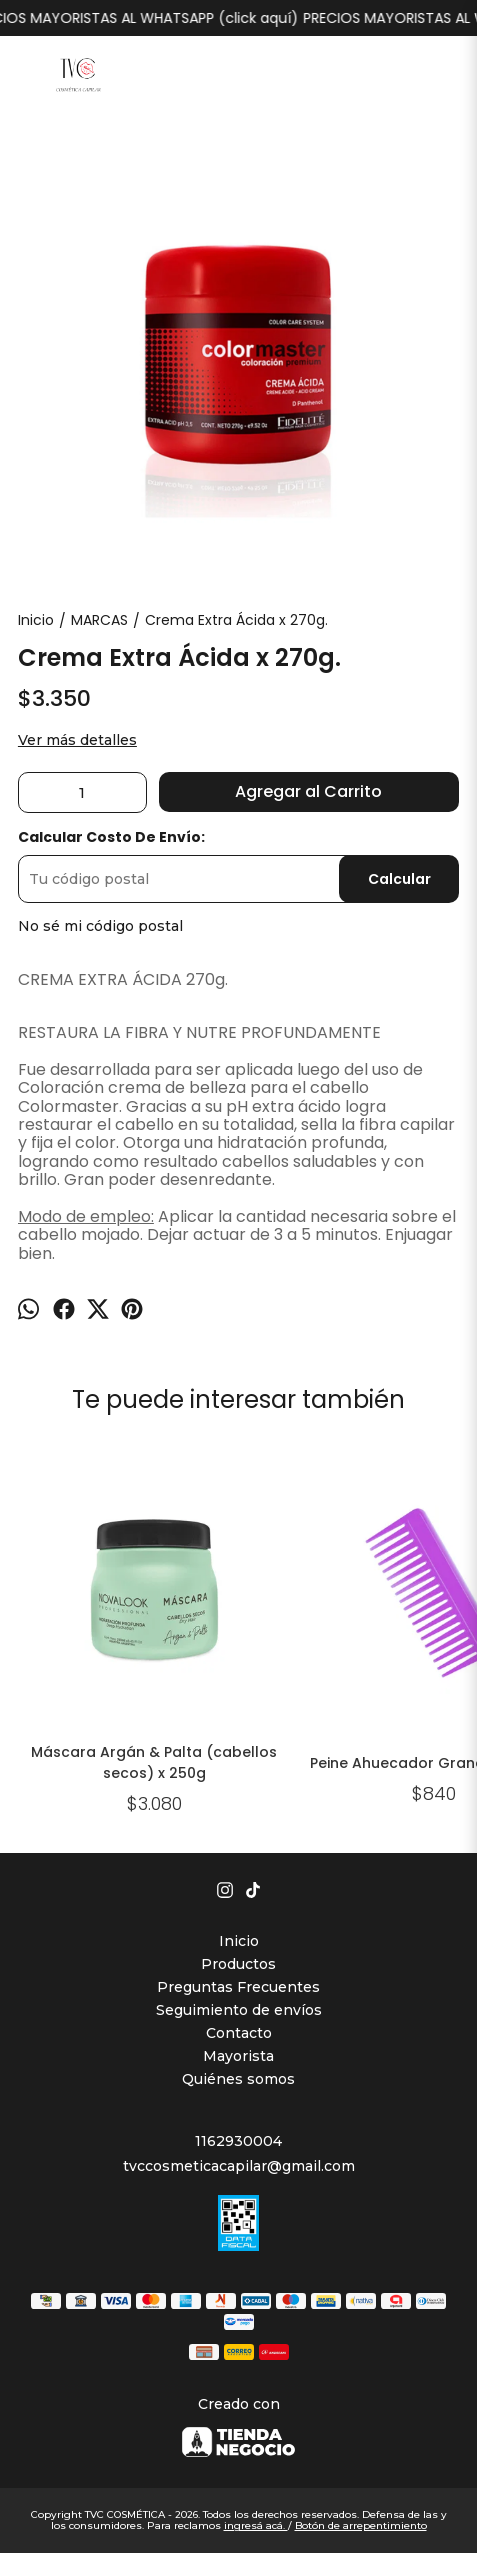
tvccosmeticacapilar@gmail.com (239, 2166)
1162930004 (238, 2141)
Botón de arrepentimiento (361, 2525)
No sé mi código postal (100, 926)
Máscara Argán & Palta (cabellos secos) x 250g (155, 1762)
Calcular (399, 879)
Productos (238, 1964)
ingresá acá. (256, 2525)
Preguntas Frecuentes (238, 1987)
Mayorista (238, 2056)
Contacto (239, 2033)
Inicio (239, 1941)
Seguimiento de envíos (239, 2010)
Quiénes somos (238, 2079)
